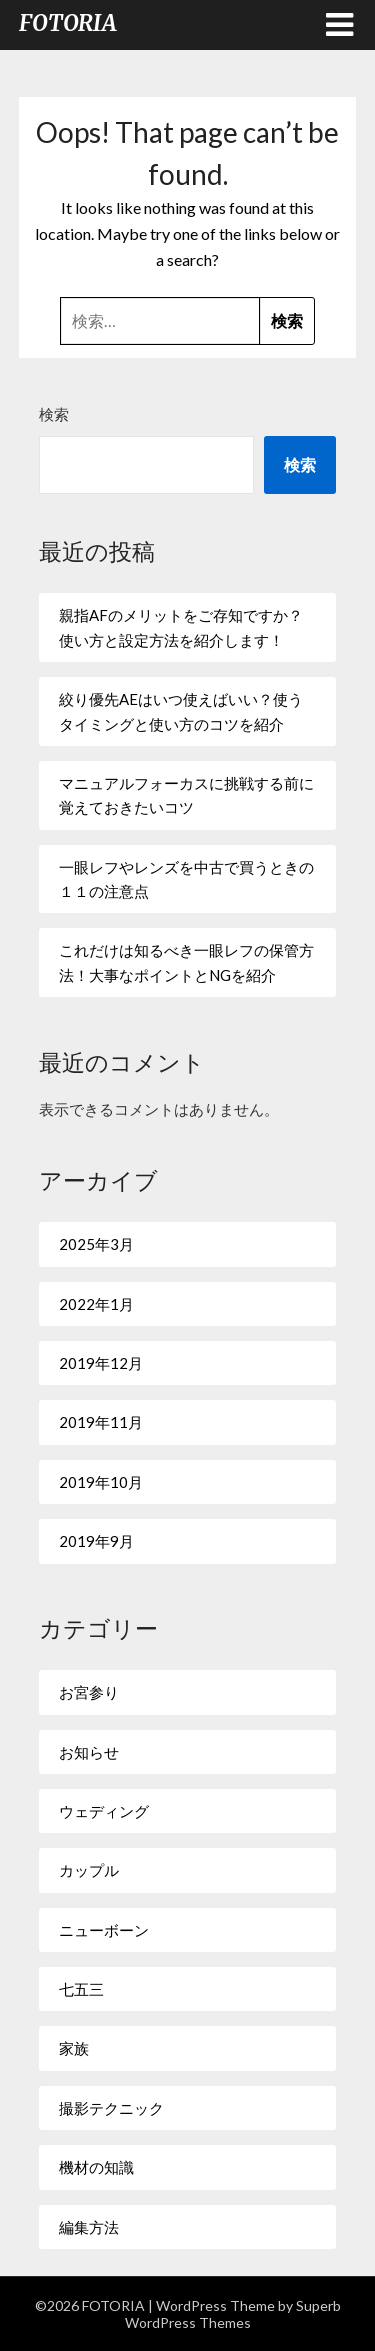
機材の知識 (96, 2167)
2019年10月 (101, 1482)
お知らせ (89, 1752)
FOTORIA (68, 23)
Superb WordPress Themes (233, 2314)
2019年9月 (96, 1541)
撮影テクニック (111, 2108)
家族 (74, 2048)
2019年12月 (101, 1363)
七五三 (81, 1989)
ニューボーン (104, 1930)
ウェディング (104, 1811)
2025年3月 (96, 1244)
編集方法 (89, 2227)
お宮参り (89, 1692)
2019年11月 (101, 1422)
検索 (54, 414)
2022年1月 (96, 1304)
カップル (89, 1870)
